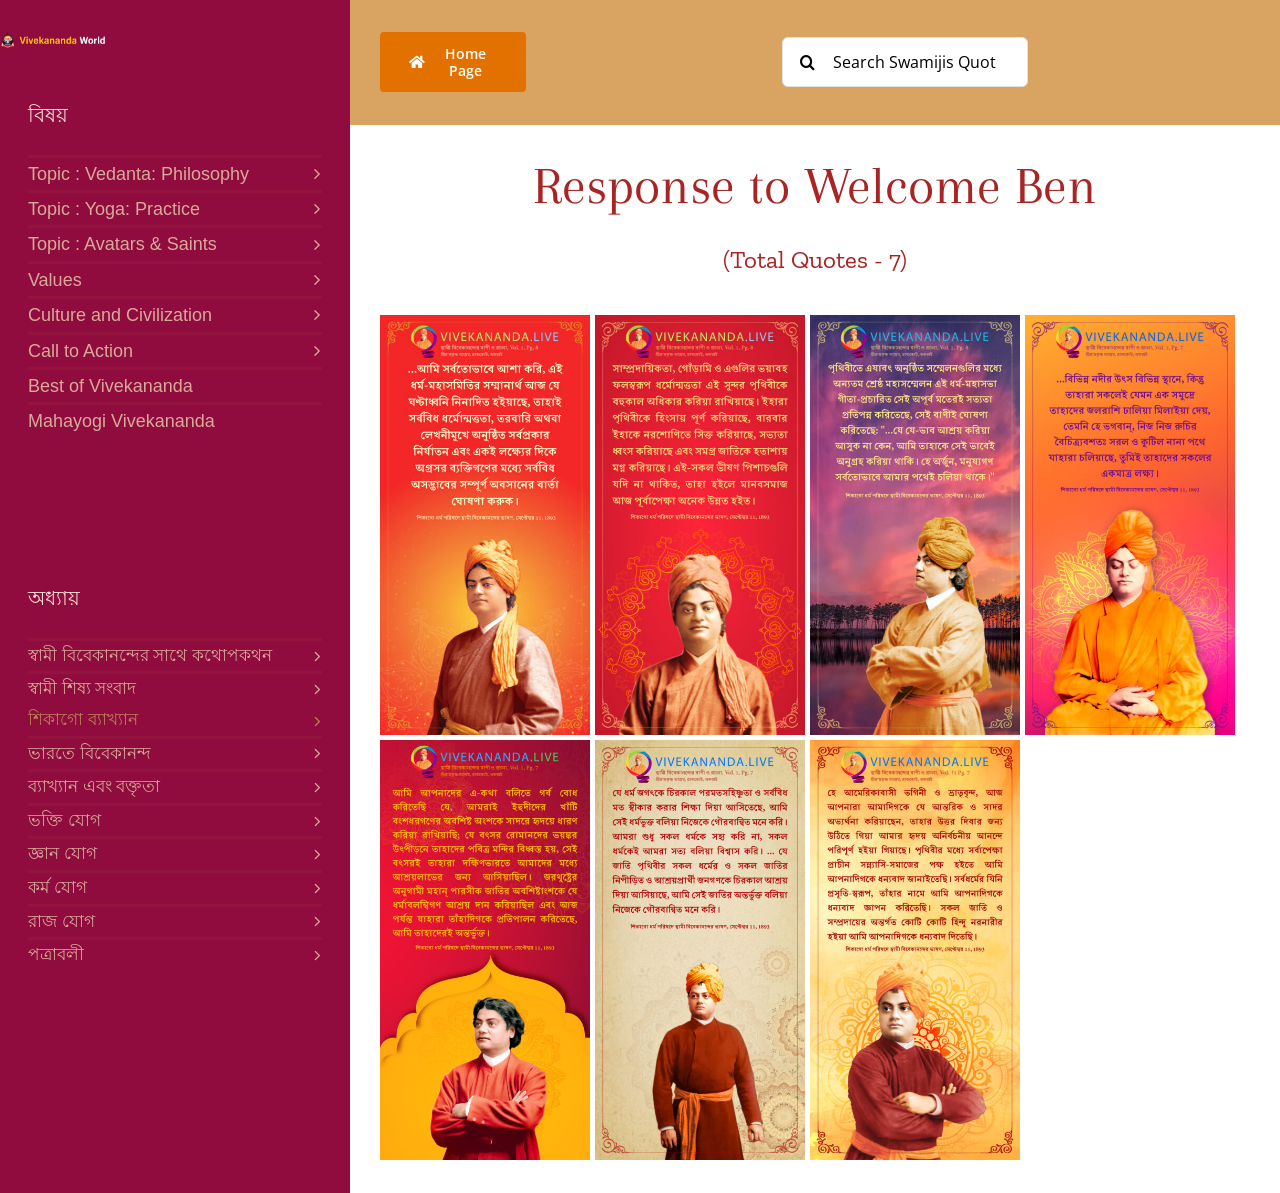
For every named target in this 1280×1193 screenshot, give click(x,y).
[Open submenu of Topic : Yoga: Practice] (311, 207)
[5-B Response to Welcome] (915, 323)
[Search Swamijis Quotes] (905, 62)
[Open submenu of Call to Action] (311, 349)
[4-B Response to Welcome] (1130, 323)
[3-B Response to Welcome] (485, 748)
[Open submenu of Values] (311, 278)
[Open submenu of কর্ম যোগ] (313, 887)
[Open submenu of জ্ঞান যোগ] (313, 853)
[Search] (807, 62)
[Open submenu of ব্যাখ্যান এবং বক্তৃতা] (313, 786)
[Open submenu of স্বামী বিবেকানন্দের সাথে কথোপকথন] (313, 655)
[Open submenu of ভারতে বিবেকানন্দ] (313, 753)
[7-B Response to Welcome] (485, 323)
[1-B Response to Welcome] (915, 748)
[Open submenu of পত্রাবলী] (313, 954)
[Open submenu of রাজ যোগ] (313, 921)
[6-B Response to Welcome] (700, 323)
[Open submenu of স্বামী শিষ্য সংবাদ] (313, 688)
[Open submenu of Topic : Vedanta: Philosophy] (311, 172)
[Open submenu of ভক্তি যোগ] (313, 820)
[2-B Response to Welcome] (700, 748)
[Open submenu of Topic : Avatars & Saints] (311, 242)
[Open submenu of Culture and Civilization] (311, 313)
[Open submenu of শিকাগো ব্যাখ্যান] (313, 720)
